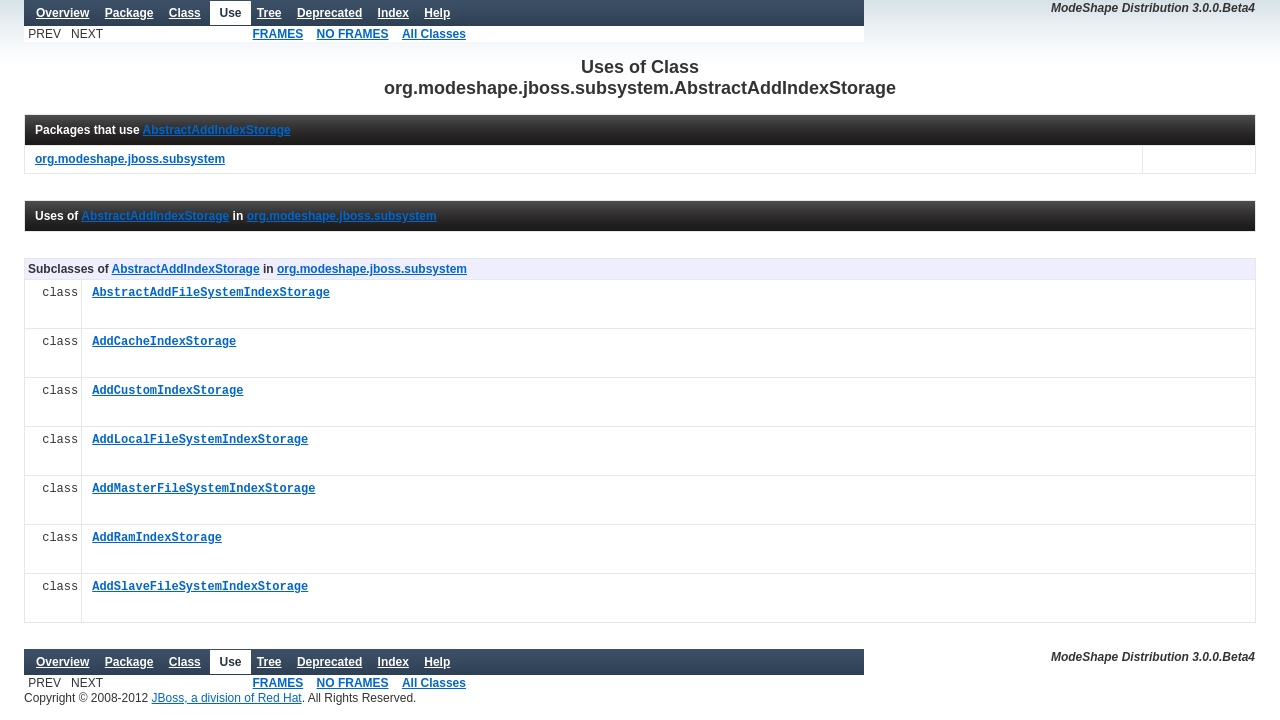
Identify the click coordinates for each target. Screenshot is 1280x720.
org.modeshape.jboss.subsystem (342, 216)
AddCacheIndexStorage (164, 342)
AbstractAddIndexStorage (217, 130)
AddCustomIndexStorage (167, 391)
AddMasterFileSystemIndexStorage (203, 489)
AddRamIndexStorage (157, 538)
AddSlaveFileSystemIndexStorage (200, 587)
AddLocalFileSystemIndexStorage (200, 440)
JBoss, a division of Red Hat (227, 698)
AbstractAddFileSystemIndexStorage (211, 293)
